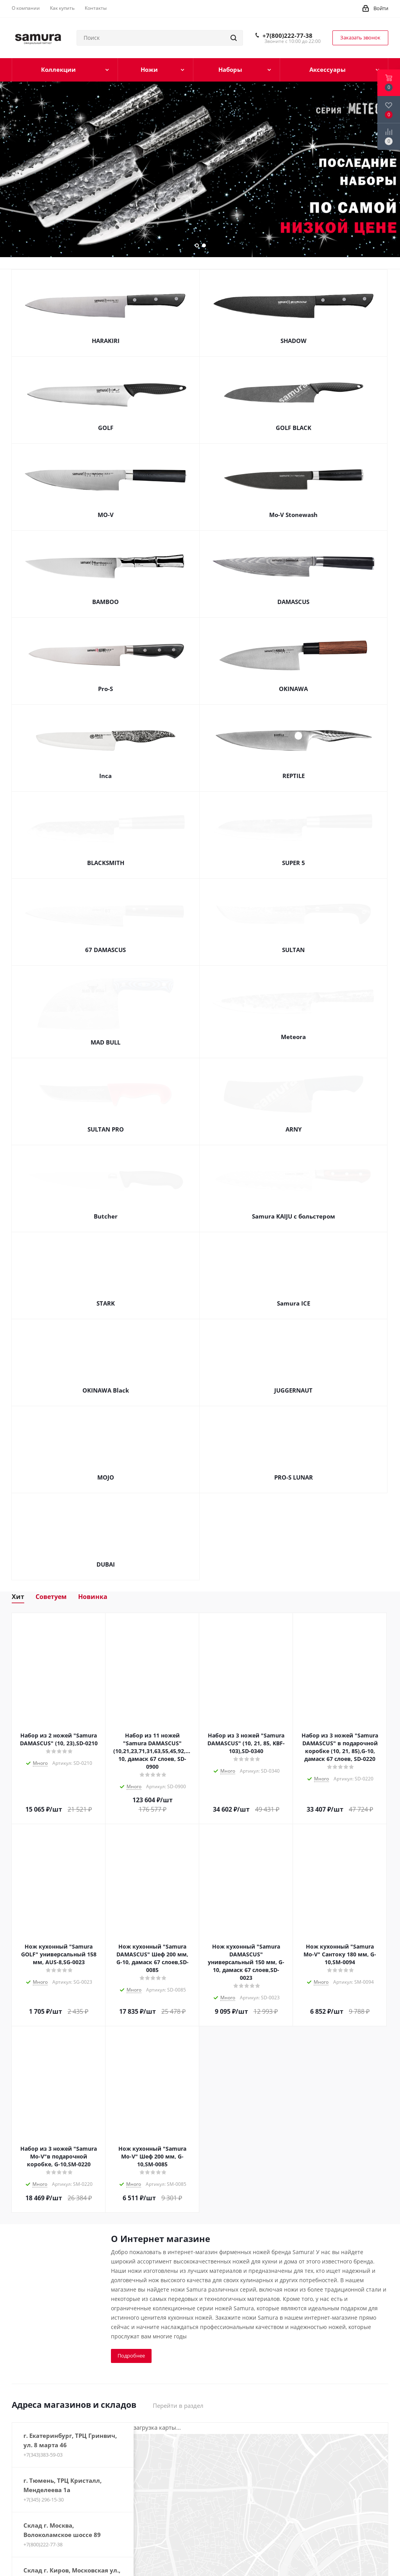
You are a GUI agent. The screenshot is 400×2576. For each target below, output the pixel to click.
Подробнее (131, 2350)
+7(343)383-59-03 (42, 2449)
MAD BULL (105, 1037)
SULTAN (293, 950)
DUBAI (105, 1559)
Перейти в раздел (178, 2400)
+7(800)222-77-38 (287, 35)
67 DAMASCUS (105, 950)
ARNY (294, 1124)
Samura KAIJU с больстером (293, 1211)
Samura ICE (293, 1298)
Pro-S (105, 689)
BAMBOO (105, 602)
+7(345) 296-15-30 (43, 2494)
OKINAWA (293, 689)
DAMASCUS (293, 602)
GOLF (105, 428)
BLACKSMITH (105, 863)
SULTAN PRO (106, 1124)
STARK (105, 1298)
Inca (105, 776)
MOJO (105, 1472)
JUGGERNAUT (293, 1385)
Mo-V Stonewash (293, 515)
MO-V (106, 515)
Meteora (293, 1037)
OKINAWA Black (105, 1385)
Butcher (106, 1211)
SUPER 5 (293, 863)
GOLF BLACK (293, 428)
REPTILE (293, 776)
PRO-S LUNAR (293, 1472)
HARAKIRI (106, 341)
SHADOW (293, 341)
